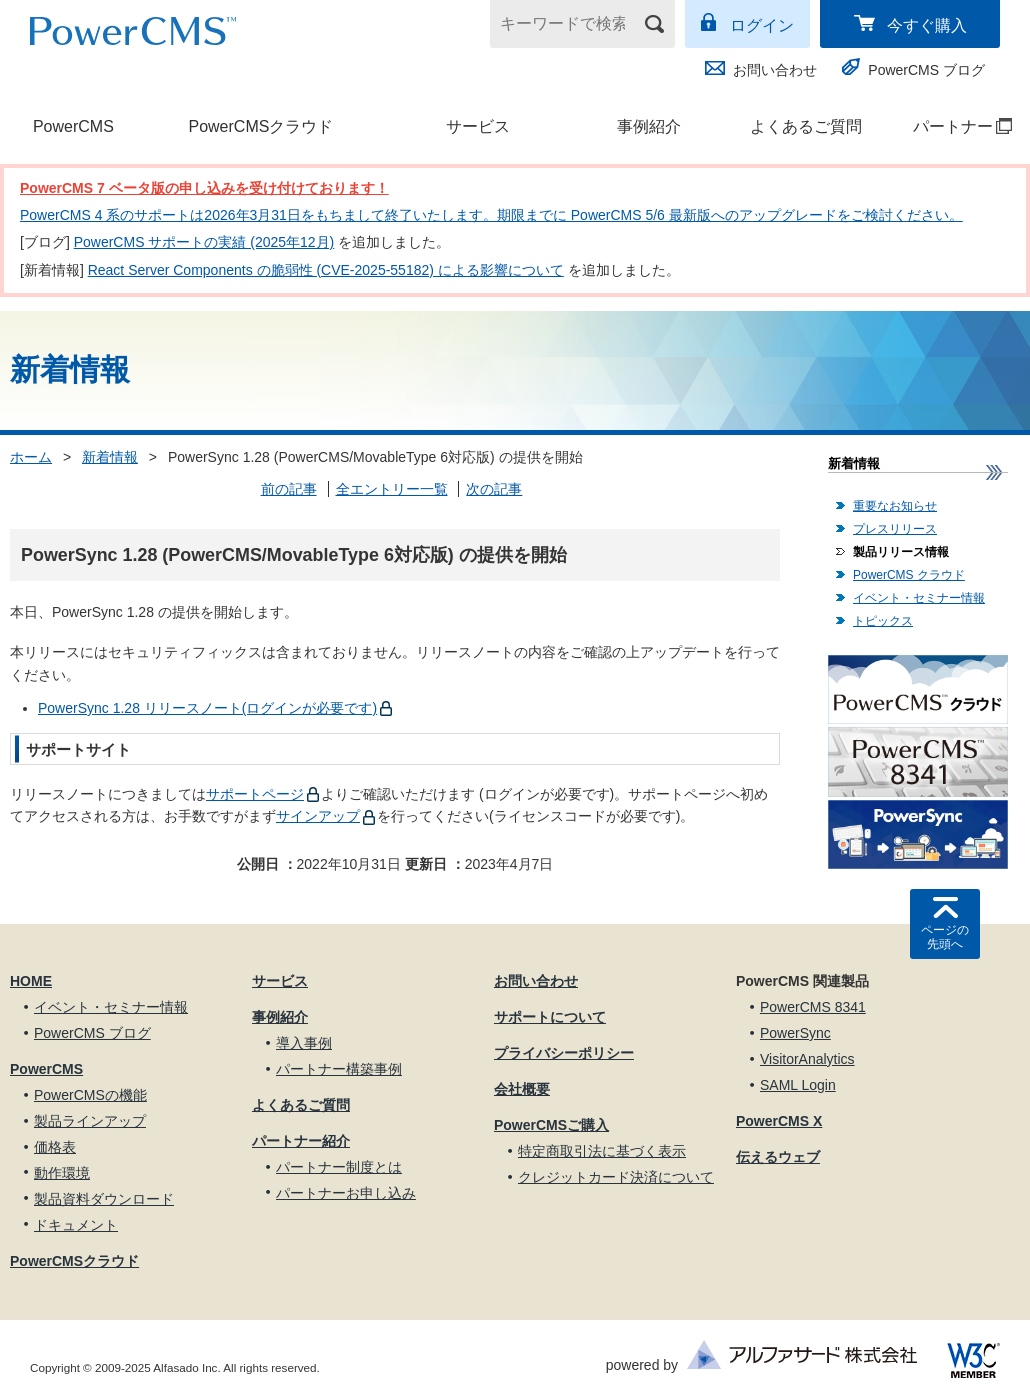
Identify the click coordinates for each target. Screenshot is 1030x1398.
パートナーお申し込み (346, 1193)
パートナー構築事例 (339, 1069)
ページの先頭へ (945, 937)
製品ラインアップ (90, 1121)
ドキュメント (76, 1225)
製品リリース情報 (901, 552)
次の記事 (494, 489)
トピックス (883, 621)
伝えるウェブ (778, 1157)
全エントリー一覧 (392, 489)
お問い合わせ (775, 70)
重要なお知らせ (895, 506)
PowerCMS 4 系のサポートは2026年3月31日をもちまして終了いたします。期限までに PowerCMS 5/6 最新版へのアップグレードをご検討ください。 (491, 215)
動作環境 (62, 1173)
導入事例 (304, 1043)
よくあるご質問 (806, 126)
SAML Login (798, 1085)
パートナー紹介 (301, 1141)
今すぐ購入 (927, 25)
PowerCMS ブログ (926, 70)
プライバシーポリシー (564, 1053)
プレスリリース (895, 529)
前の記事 (289, 489)
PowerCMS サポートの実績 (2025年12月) (204, 242)
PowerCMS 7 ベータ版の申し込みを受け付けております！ (204, 188)
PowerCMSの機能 (90, 1095)
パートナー (952, 126)
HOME (31, 981)
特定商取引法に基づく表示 (602, 1151)
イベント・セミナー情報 (919, 598)
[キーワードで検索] (570, 24)
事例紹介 (649, 126)
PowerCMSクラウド (260, 126)
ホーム (31, 457)
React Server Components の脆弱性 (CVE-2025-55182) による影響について (326, 270)
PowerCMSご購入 (551, 1125)
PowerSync (795, 1033)
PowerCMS (73, 126)
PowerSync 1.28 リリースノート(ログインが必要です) (207, 708)
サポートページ (255, 794)
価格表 (55, 1147)
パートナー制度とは (339, 1167)
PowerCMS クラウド (909, 575)
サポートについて (550, 1017)
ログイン (762, 25)
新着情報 (110, 457)
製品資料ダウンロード (104, 1199)
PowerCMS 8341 (813, 1007)
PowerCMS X (779, 1121)
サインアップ (318, 816)
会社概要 (522, 1089)
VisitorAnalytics (807, 1059)
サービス (478, 126)
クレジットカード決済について (616, 1177)
